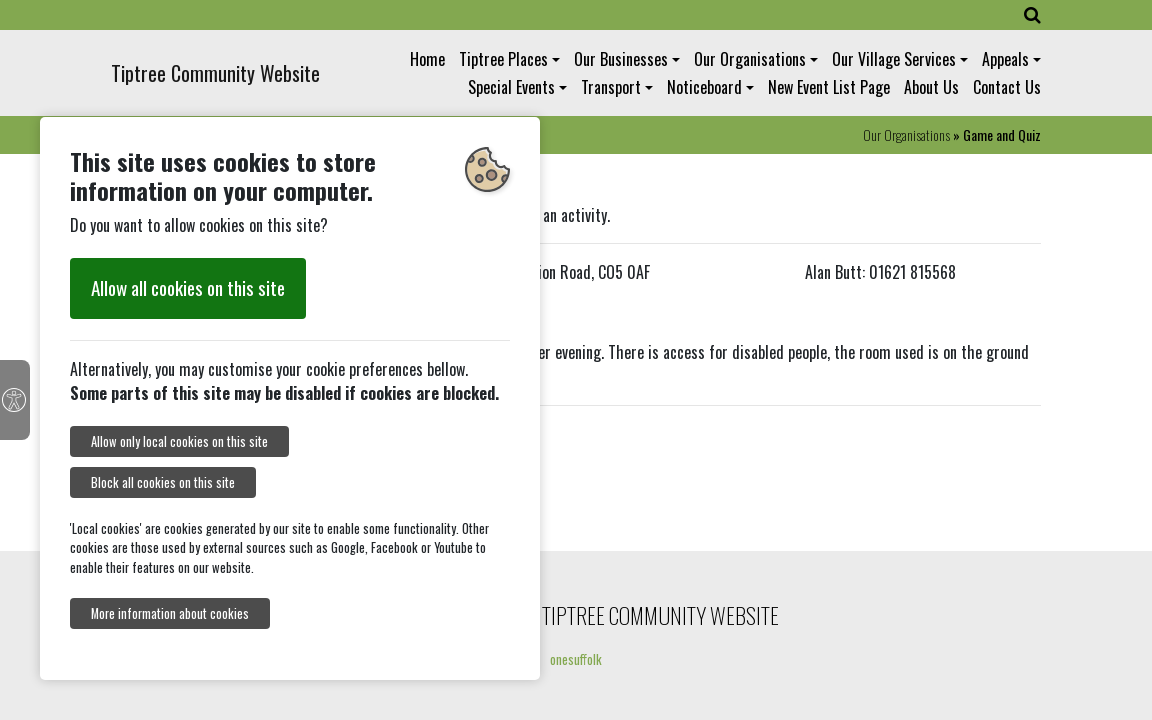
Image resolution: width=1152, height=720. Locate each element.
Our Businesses (621, 59)
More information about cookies (170, 613)
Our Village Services (894, 59)
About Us (931, 87)
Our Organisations (750, 59)
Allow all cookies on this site (188, 287)
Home (427, 59)
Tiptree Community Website (215, 73)
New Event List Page (829, 87)
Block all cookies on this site (163, 482)
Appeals (1005, 59)
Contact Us (1007, 87)
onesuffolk (576, 659)
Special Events (511, 87)
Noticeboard (704, 87)
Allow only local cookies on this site (179, 441)
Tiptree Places (503, 59)
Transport (611, 87)
